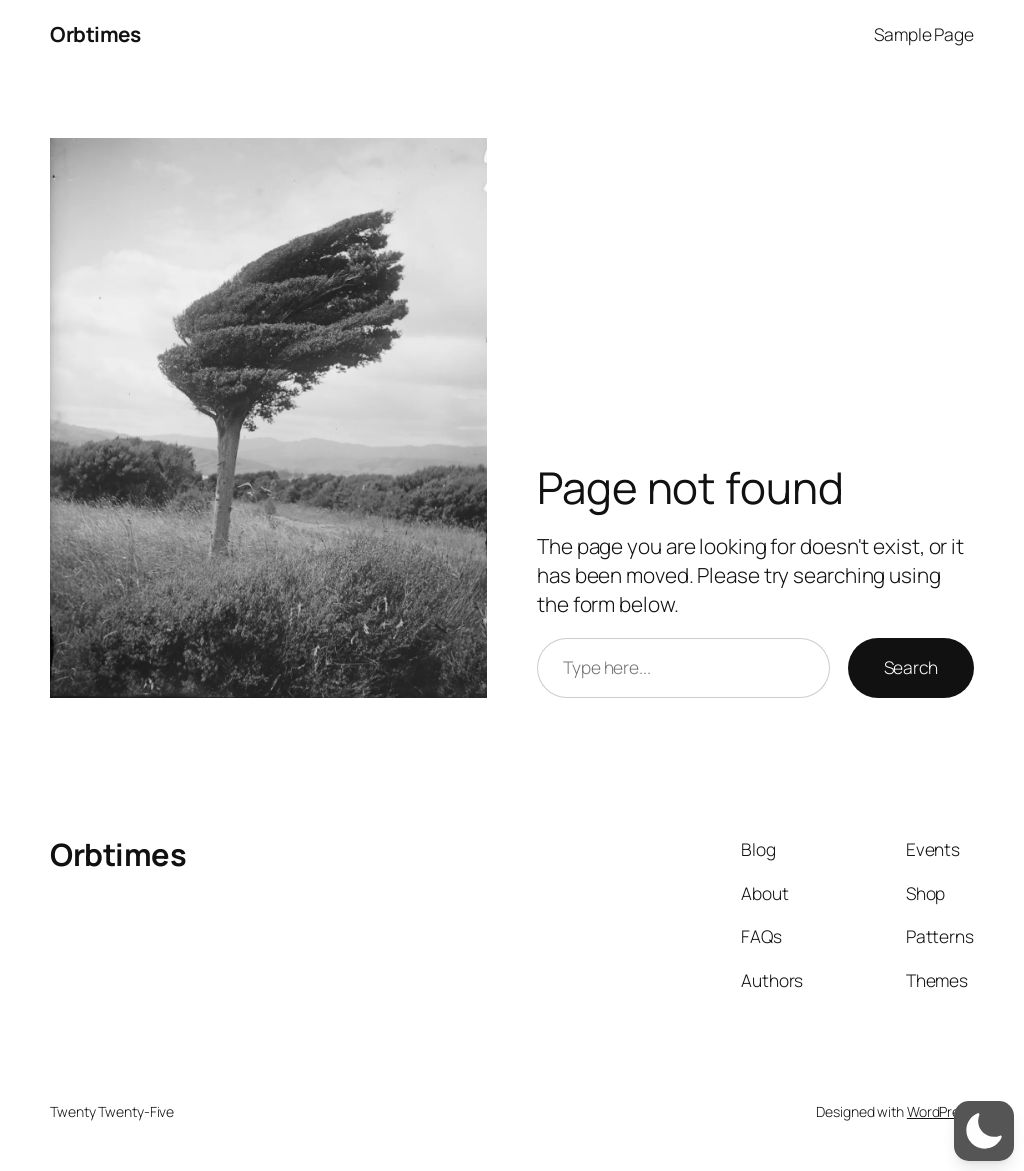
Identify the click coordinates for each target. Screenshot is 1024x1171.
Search (911, 667)
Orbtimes (95, 34)
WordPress (940, 1111)
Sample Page (924, 34)
